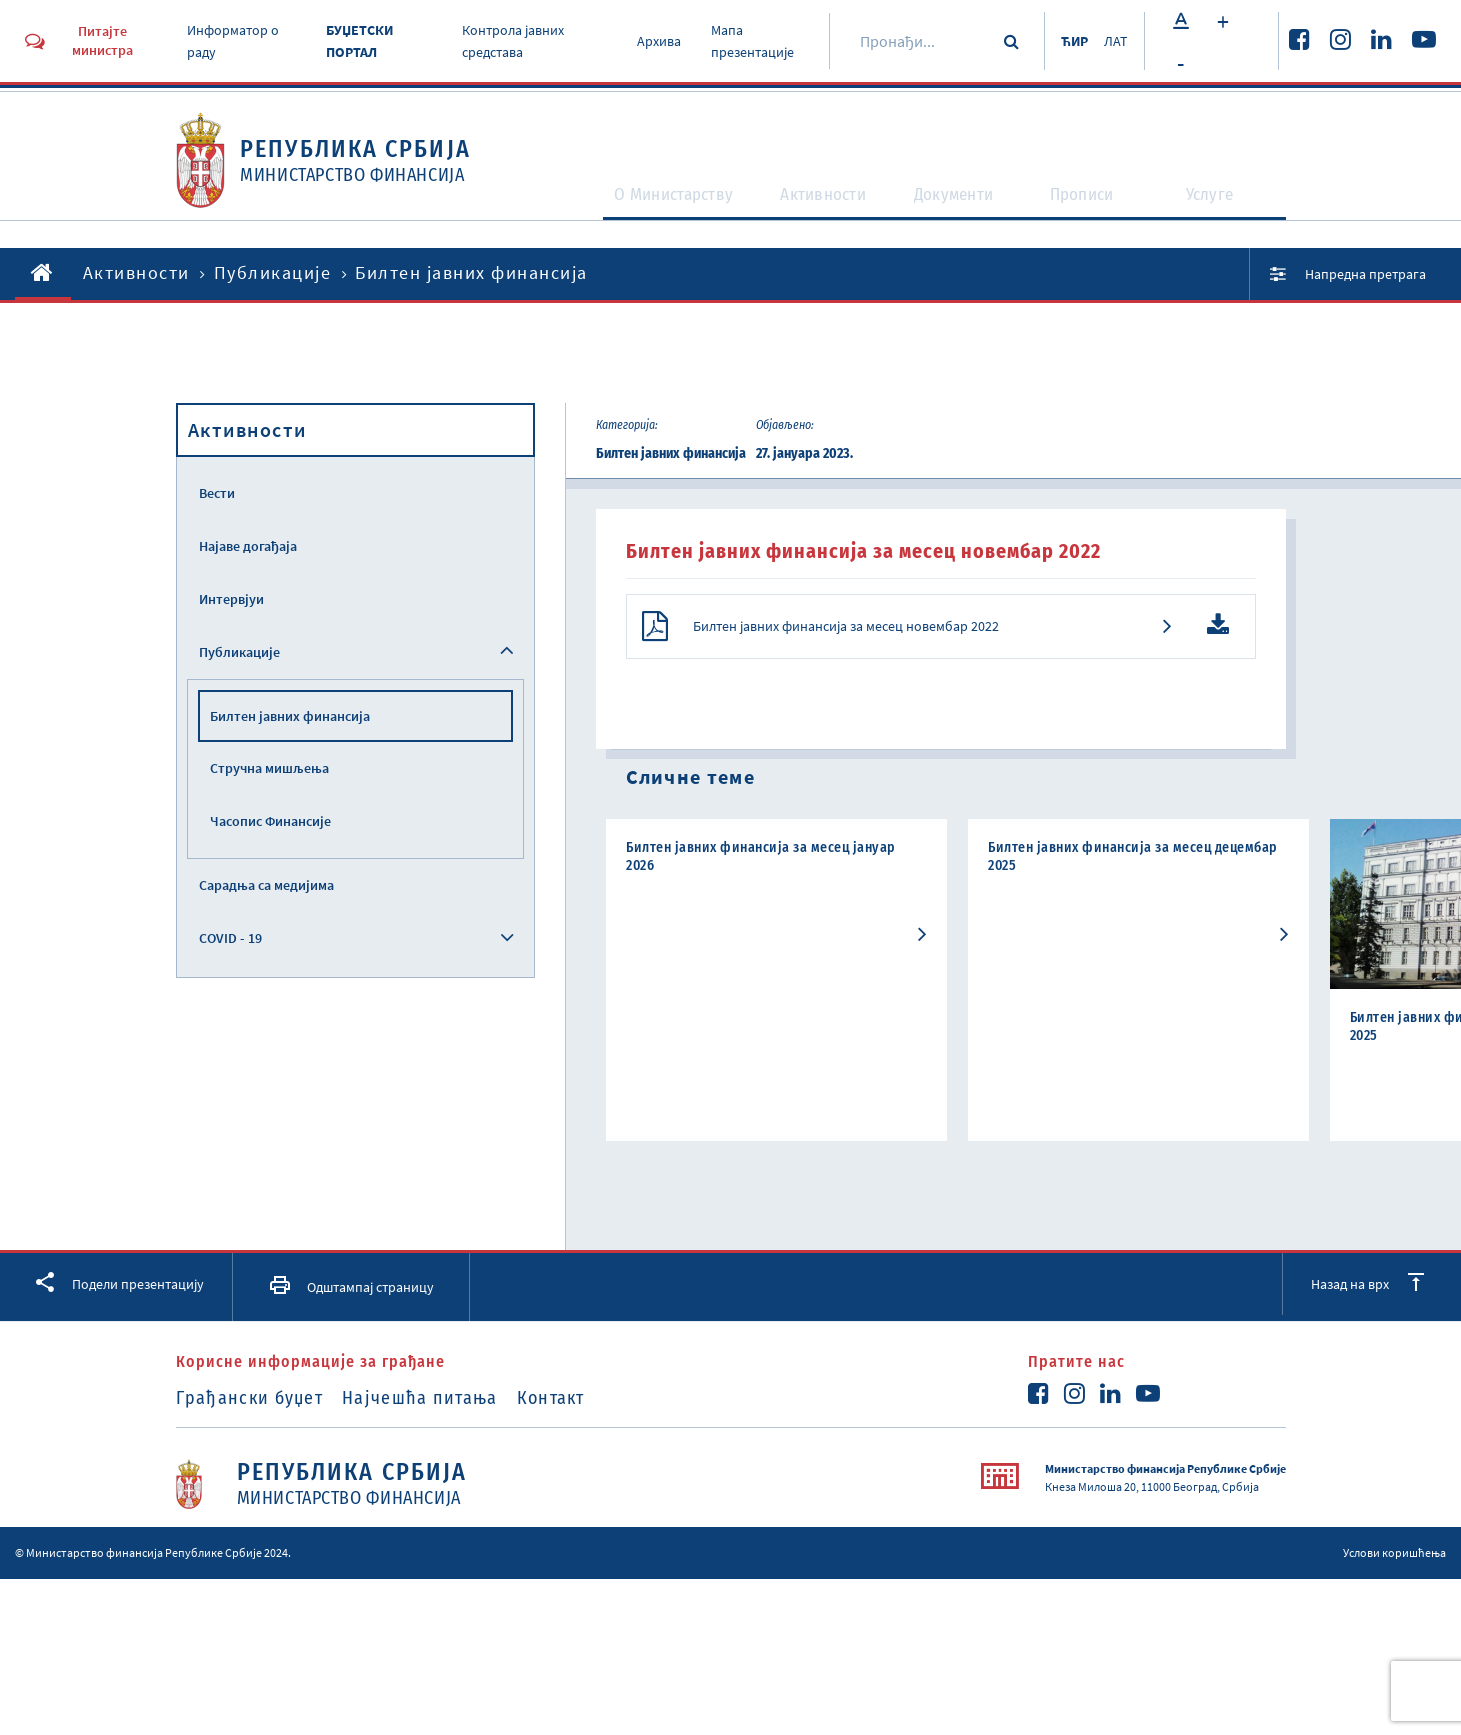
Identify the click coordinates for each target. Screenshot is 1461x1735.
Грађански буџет (250, 1408)
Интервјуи (231, 599)
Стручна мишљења (269, 768)
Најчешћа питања (438, 1408)
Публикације (273, 272)
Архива (652, 41)
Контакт (587, 1408)
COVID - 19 (230, 938)
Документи (960, 212)
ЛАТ (1114, 41)
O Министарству (646, 212)
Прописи (1093, 212)
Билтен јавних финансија (290, 716)
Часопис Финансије (270, 821)
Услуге (1221, 212)
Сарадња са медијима (266, 885)
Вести (217, 493)
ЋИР (1064, 41)
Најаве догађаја (248, 546)
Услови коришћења (1394, 1562)
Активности (816, 212)
